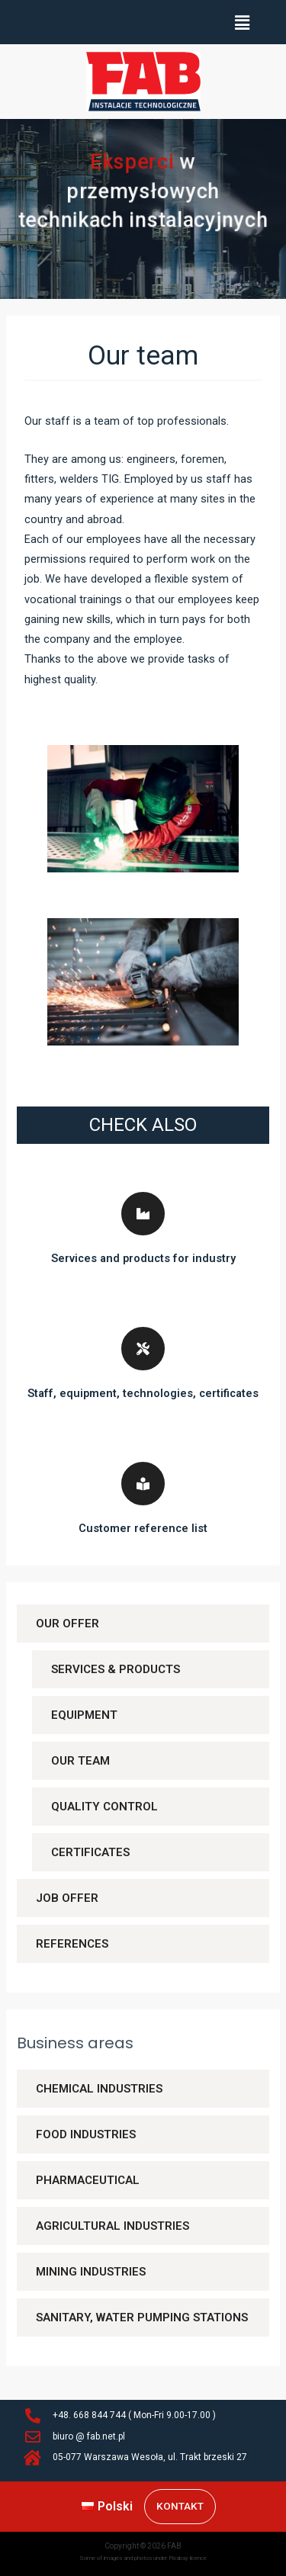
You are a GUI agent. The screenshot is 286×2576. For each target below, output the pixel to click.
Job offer (67, 1898)
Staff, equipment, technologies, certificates (143, 1393)
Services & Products (115, 1669)
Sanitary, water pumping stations (142, 2317)
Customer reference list (143, 1528)
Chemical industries (99, 2089)
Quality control (104, 1806)
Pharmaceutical (88, 2180)
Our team (80, 1761)
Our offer (67, 1623)
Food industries (86, 2134)
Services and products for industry (143, 1258)
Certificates (90, 1852)
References (72, 1944)
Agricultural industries (112, 2226)
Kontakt (180, 2506)
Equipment (84, 1715)
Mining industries (91, 2272)
